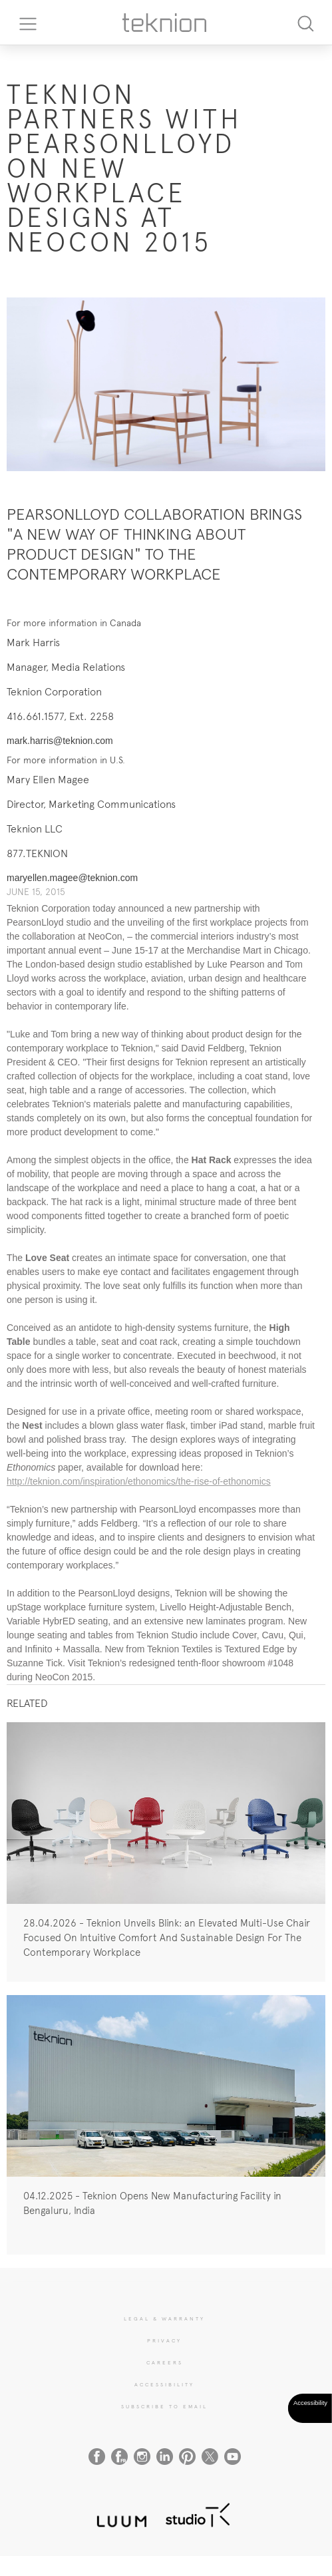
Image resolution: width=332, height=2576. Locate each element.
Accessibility (164, 2384)
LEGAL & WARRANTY (164, 2318)
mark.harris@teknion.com (60, 740)
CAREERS (164, 2362)
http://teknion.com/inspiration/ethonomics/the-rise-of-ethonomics (139, 1481)
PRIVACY (164, 2340)
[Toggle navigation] (23, 22)
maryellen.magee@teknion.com (72, 877)
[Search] (305, 22)
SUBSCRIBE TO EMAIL (164, 2406)
